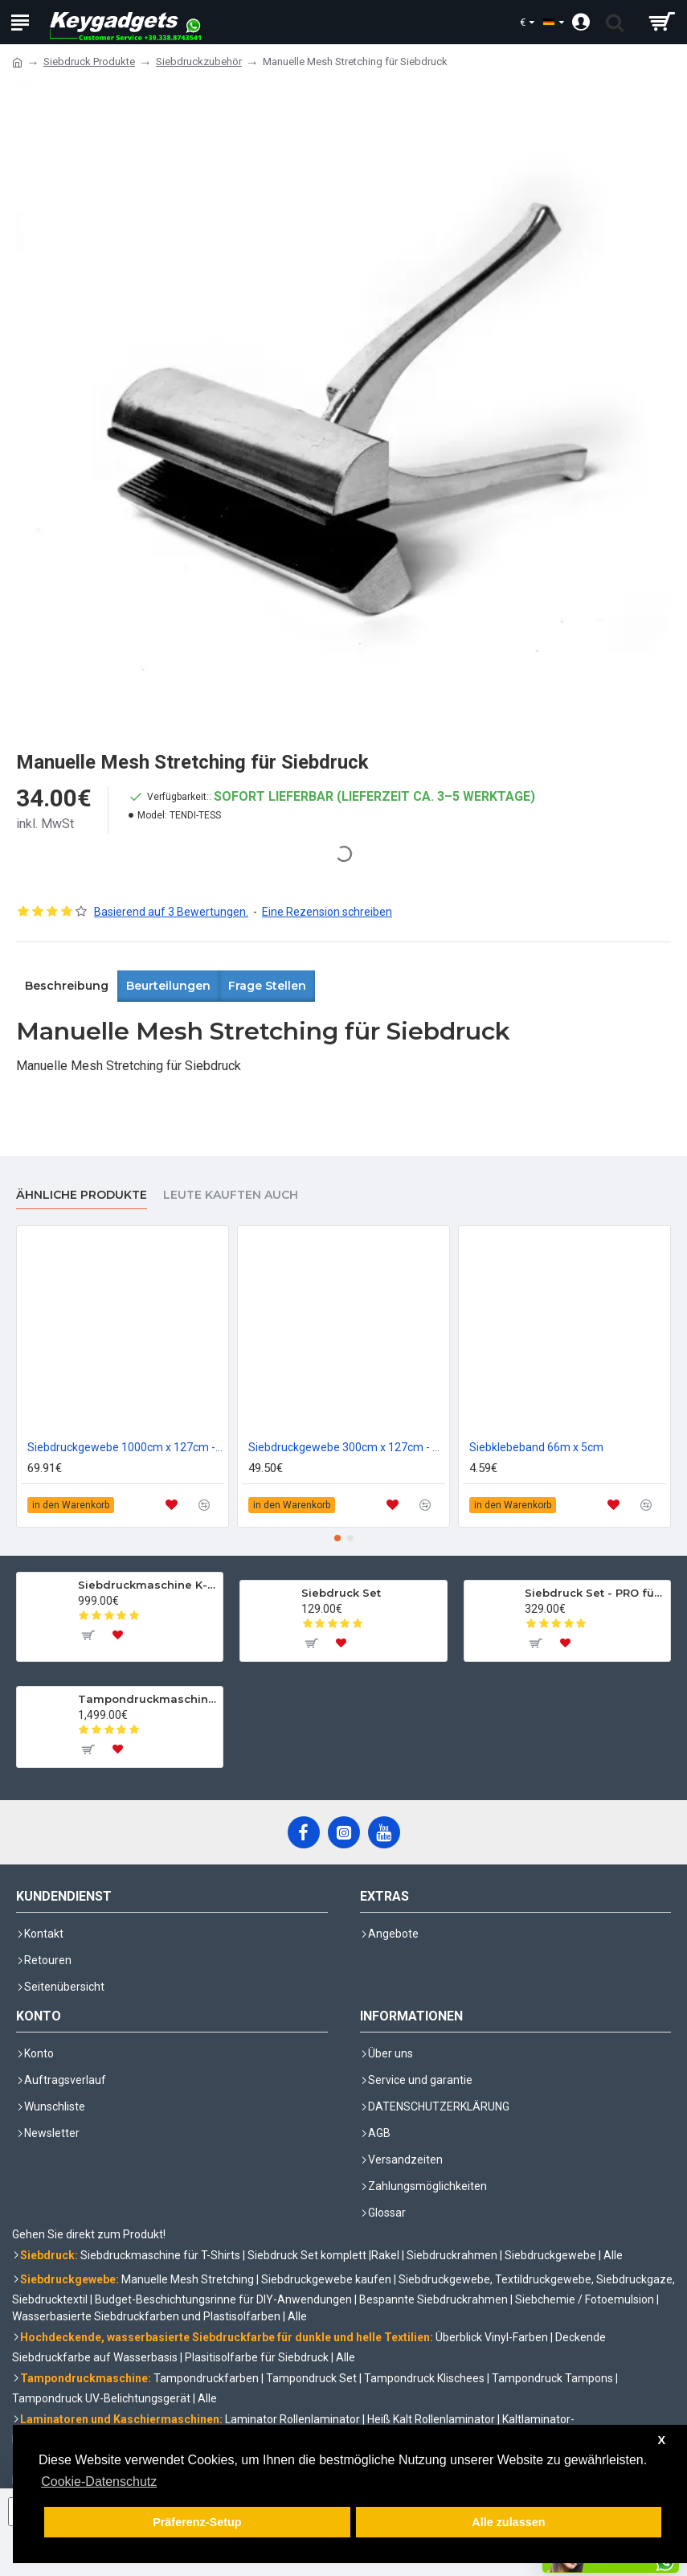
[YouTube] (384, 1832)
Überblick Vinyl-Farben (492, 2337)
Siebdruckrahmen (452, 2255)
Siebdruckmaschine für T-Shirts (160, 2255)
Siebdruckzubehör (199, 61)
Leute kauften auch (230, 1195)
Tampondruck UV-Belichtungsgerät (101, 2398)
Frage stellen (267, 985)
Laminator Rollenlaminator (292, 2419)
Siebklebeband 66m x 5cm (536, 1447)
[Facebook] (304, 1832)
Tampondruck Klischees (424, 2378)
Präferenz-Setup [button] (197, 2522)
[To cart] (88, 1635)
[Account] (580, 22)
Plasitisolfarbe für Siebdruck (257, 2357)
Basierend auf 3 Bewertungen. (171, 911)
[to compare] (204, 1505)
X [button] (661, 2440)
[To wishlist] (118, 1635)
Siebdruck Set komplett (306, 2255)
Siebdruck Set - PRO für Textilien (595, 1592)
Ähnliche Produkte (81, 1195)
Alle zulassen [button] (508, 2522)
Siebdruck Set (341, 1592)
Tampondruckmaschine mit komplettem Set (148, 1698)
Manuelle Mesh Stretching (187, 2279)
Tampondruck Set (311, 2378)
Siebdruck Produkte (89, 61)
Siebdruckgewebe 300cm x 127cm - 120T (346, 1447)
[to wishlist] (171, 1505)
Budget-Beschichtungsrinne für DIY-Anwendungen (223, 2299)
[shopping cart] (661, 22)
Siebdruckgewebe (550, 2255)
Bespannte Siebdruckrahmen (433, 2299)
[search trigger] (615, 22)
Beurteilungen (168, 985)
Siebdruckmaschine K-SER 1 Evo (148, 1584)
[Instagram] (344, 1832)
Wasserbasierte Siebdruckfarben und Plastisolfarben (146, 2316)
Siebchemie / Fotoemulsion (584, 2299)
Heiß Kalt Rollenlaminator (431, 2419)
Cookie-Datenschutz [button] (99, 2481)
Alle (613, 2255)
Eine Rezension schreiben (327, 911)
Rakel (385, 2255)
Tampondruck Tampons (552, 2378)
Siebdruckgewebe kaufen (326, 2279)
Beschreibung (66, 985)
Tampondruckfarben (206, 2378)
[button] (337, 1538)
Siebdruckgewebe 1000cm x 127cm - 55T (125, 1447)
